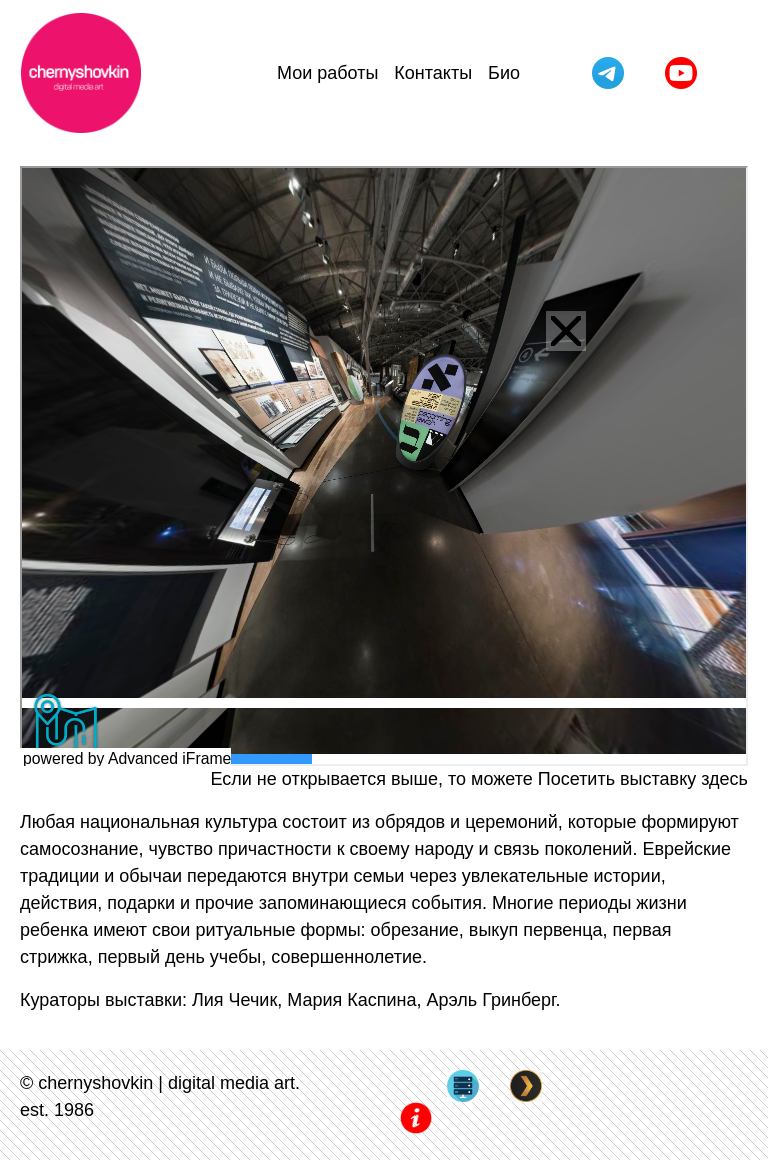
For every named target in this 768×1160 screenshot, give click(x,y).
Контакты (433, 73)
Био (504, 73)
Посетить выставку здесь (643, 779)
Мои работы (327, 73)
